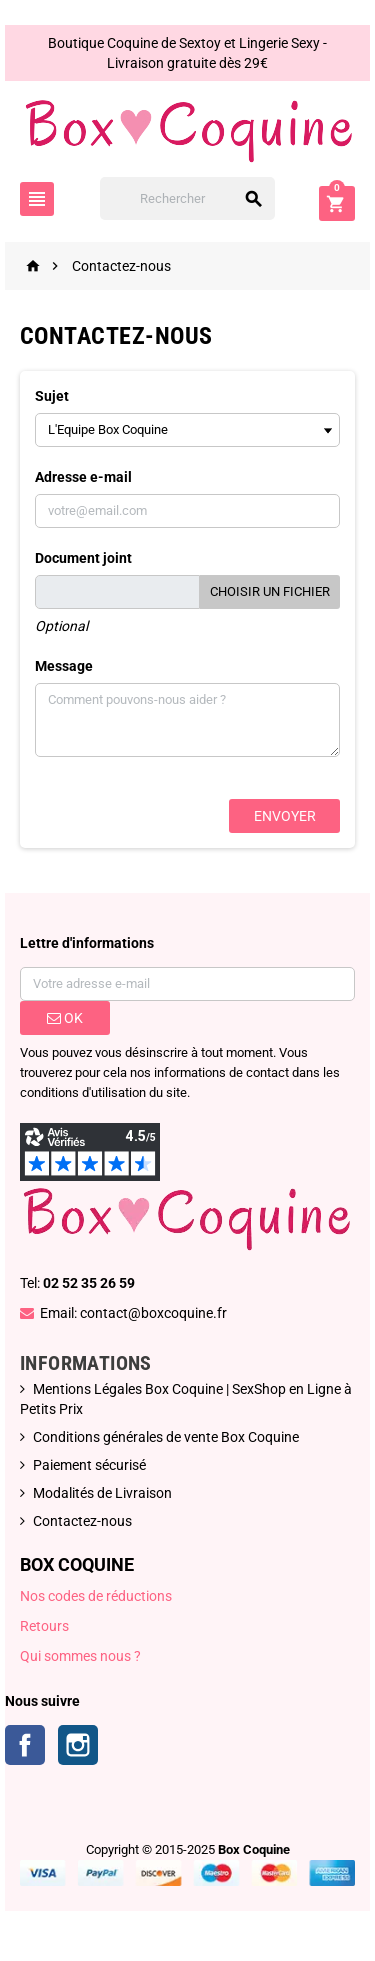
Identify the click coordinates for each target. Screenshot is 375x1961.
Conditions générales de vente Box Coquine (166, 1437)
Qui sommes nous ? (80, 1656)
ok (65, 1018)
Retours (44, 1626)
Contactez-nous (82, 1521)
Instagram (78, 1745)
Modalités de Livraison (102, 1493)
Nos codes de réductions (96, 1596)
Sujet (52, 396)
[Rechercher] (188, 198)
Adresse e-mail (83, 477)
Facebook (25, 1745)
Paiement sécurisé (89, 1465)
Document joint (83, 558)
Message (64, 666)
